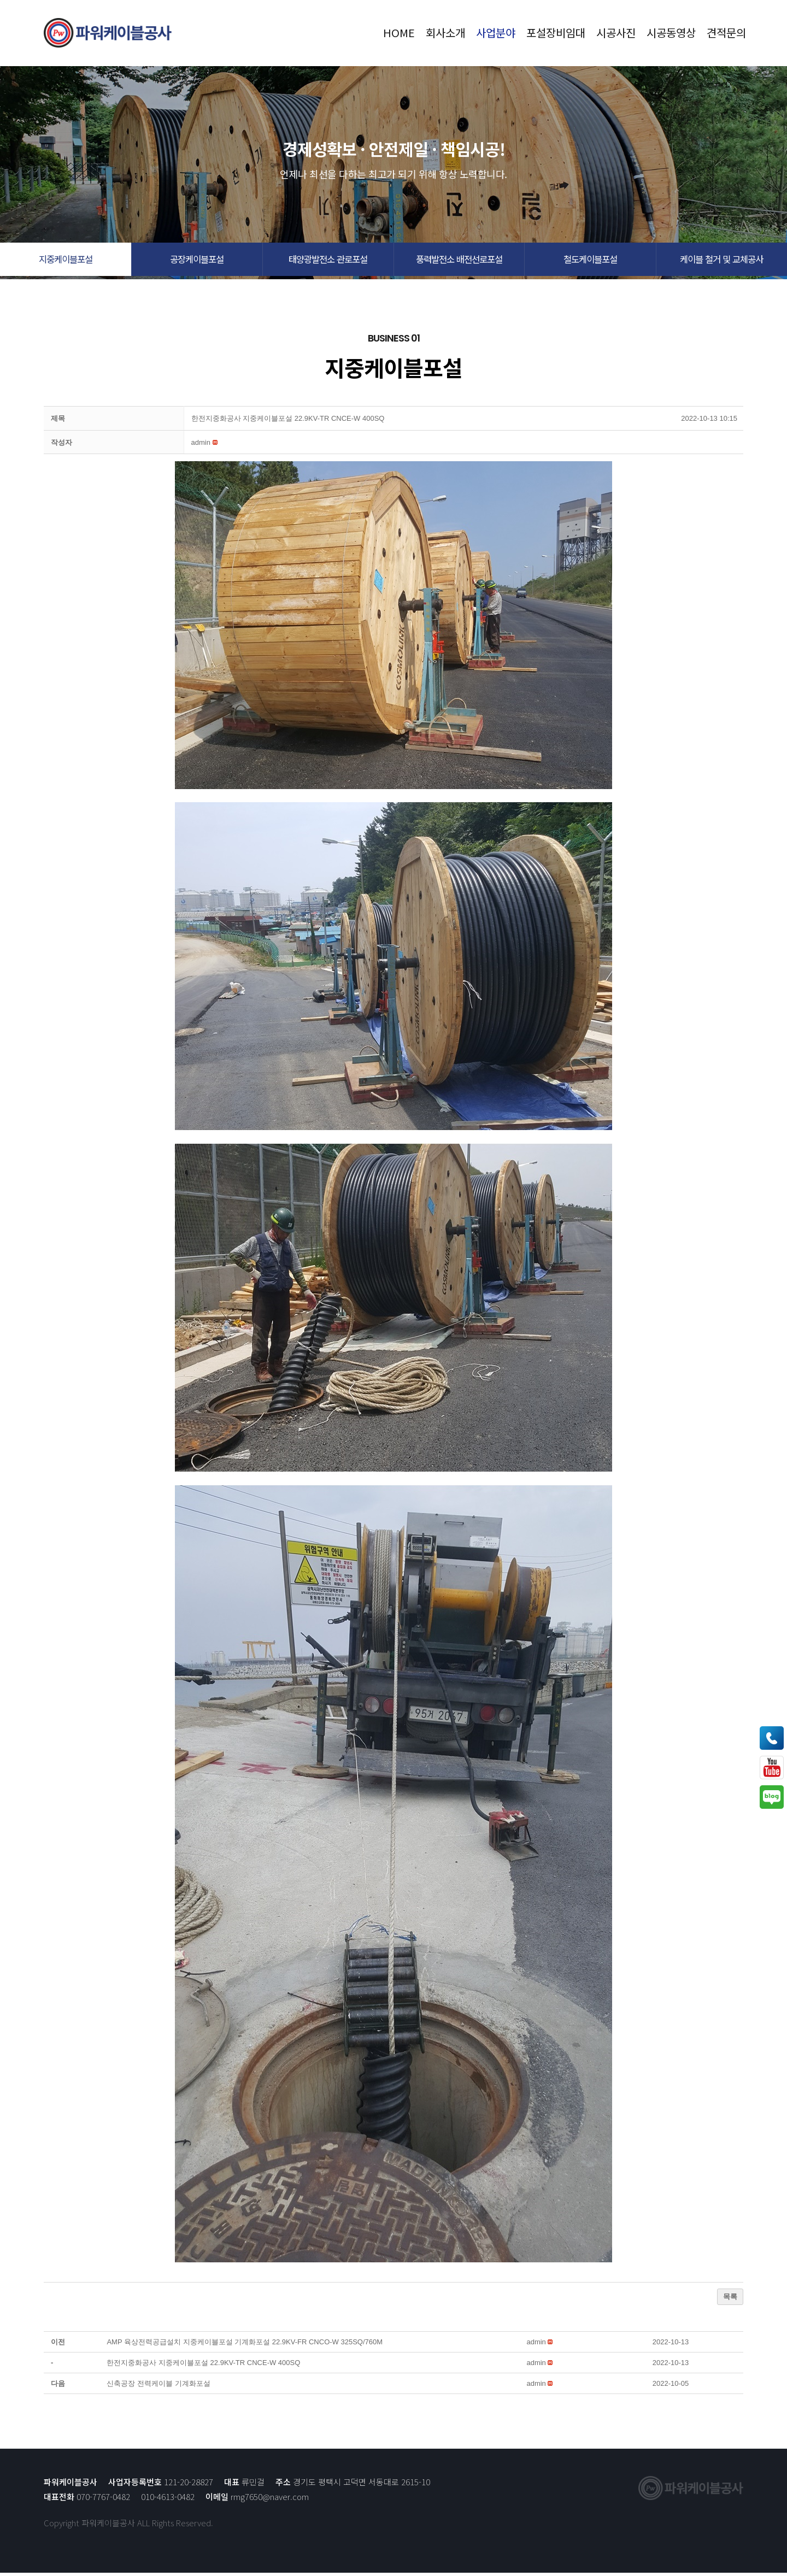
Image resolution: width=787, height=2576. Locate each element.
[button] (65, 261)
